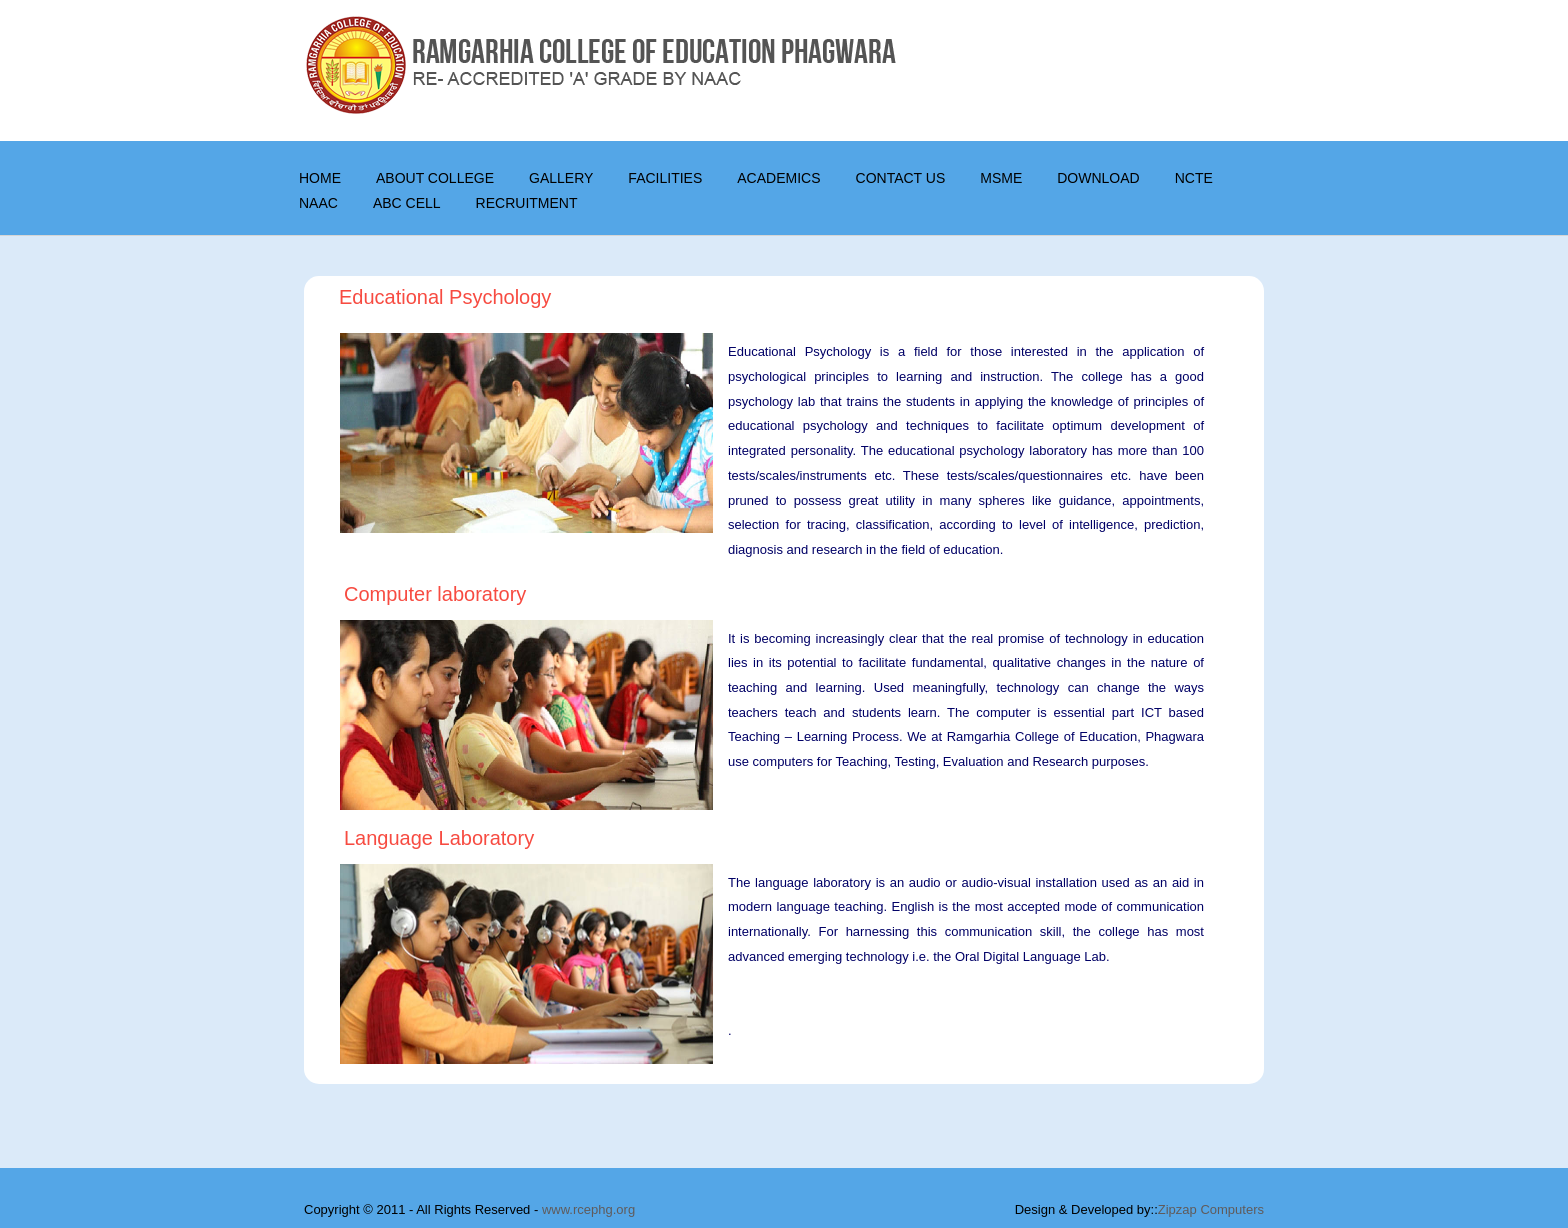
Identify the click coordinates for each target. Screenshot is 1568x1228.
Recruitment (527, 203)
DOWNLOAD (1098, 178)
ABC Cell (407, 203)
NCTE (1194, 178)
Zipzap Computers (1211, 1209)
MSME (1001, 178)
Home (320, 178)
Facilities (665, 178)
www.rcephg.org (588, 1209)
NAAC (318, 203)
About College (435, 178)
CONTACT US (901, 178)
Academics (778, 178)
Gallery (561, 178)
